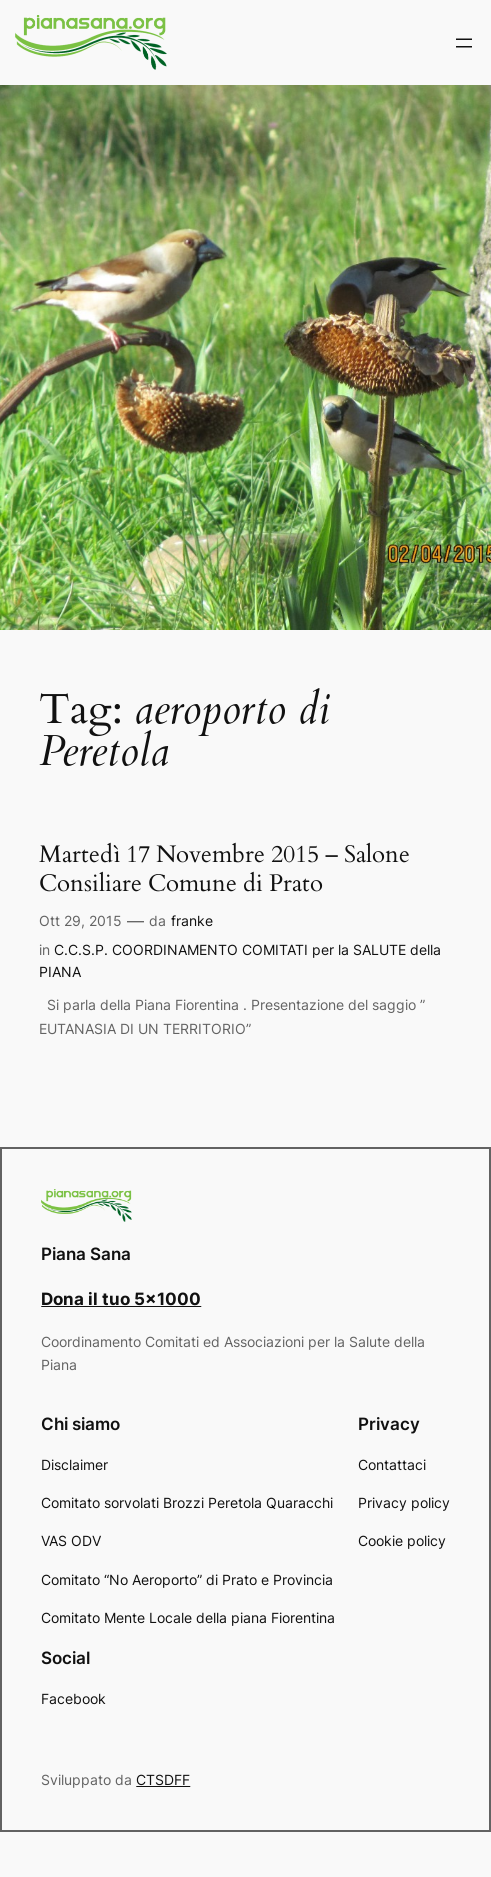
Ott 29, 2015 (80, 920)
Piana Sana (86, 1254)
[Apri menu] (464, 43)
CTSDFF (163, 1779)
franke (192, 920)
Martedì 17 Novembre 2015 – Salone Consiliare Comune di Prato (224, 869)
